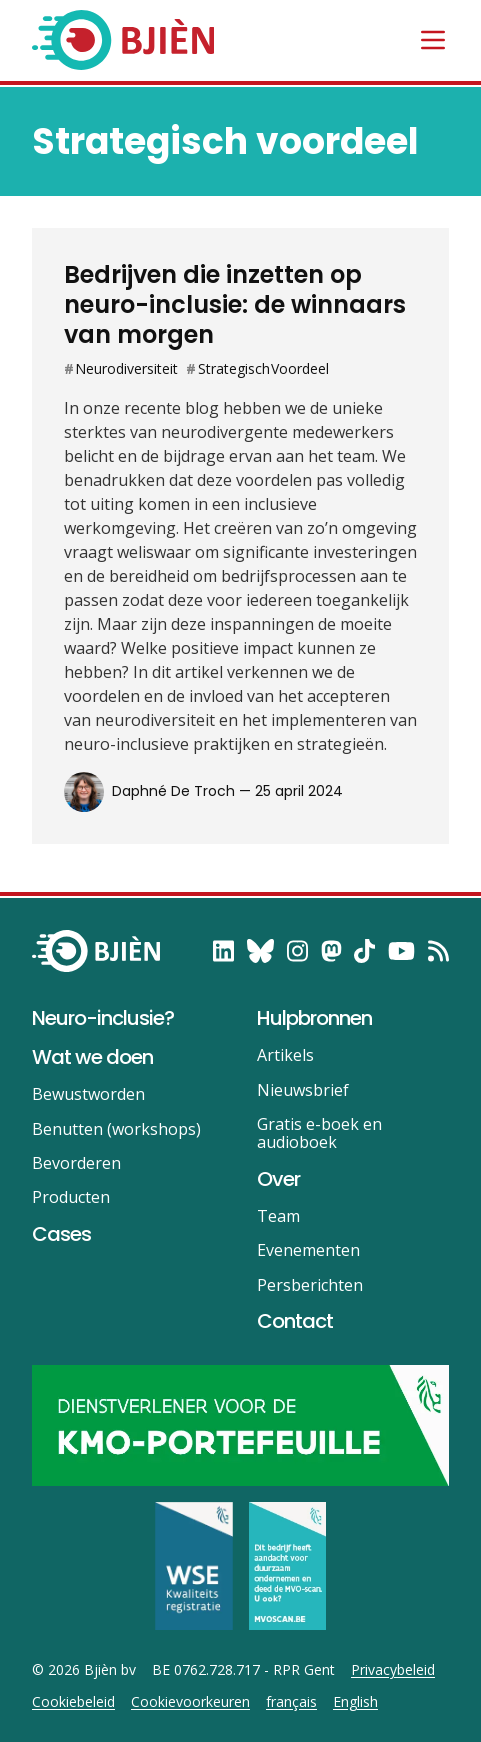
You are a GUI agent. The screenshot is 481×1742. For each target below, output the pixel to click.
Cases (61, 1234)
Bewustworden (88, 1094)
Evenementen (308, 1250)
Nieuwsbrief (303, 1090)
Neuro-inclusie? (103, 1018)
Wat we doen (92, 1057)
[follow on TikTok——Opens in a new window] (364, 951)
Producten (71, 1197)
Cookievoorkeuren (190, 1702)
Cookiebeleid (73, 1702)
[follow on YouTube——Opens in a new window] (401, 951)
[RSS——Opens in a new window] (438, 951)
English (355, 1702)
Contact (295, 1321)
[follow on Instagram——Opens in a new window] (297, 951)
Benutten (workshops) (116, 1129)
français (291, 1702)
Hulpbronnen (314, 1018)
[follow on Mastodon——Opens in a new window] (331, 951)
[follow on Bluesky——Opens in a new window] (260, 951)
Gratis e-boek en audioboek (319, 1133)
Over (278, 1179)
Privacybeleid (393, 1670)
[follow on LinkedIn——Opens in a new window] (223, 951)
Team (278, 1216)
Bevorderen (76, 1163)
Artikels (285, 1055)
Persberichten (310, 1285)
